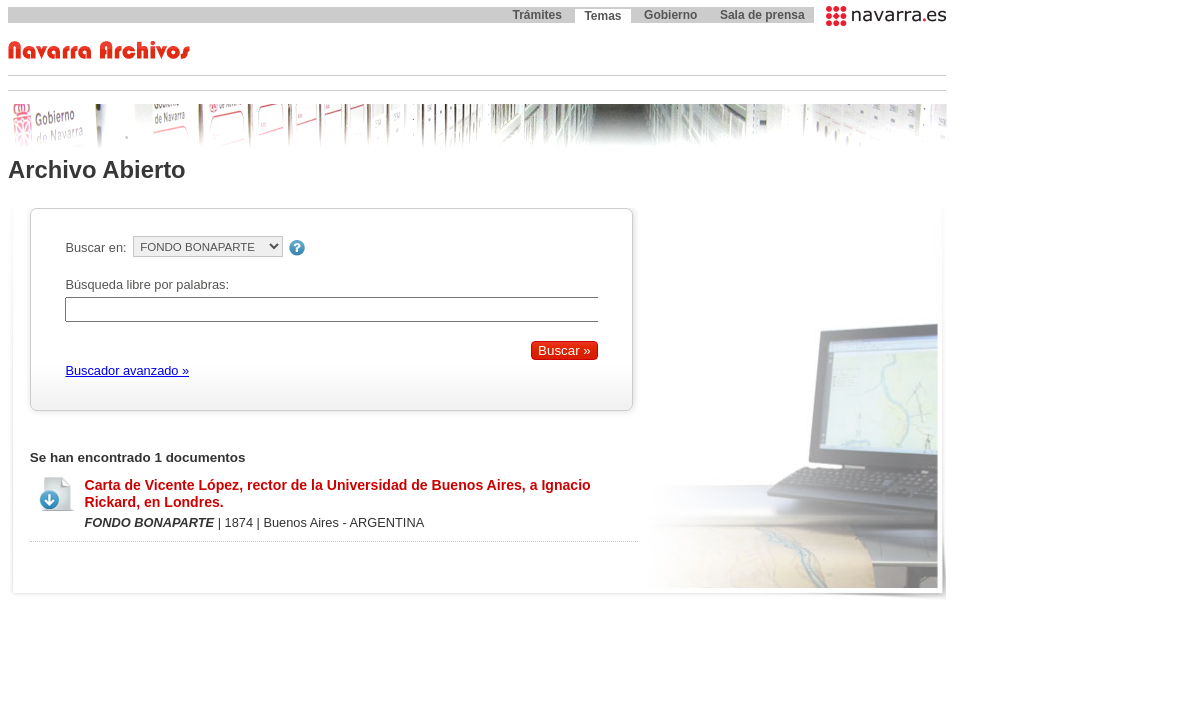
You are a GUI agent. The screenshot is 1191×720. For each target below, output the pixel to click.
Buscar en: (95, 247)
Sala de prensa (762, 15)
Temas (602, 16)
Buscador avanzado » (127, 370)
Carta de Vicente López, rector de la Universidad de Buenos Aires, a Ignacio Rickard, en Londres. (337, 493)
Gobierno (670, 15)
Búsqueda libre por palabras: (147, 284)
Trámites (536, 15)
